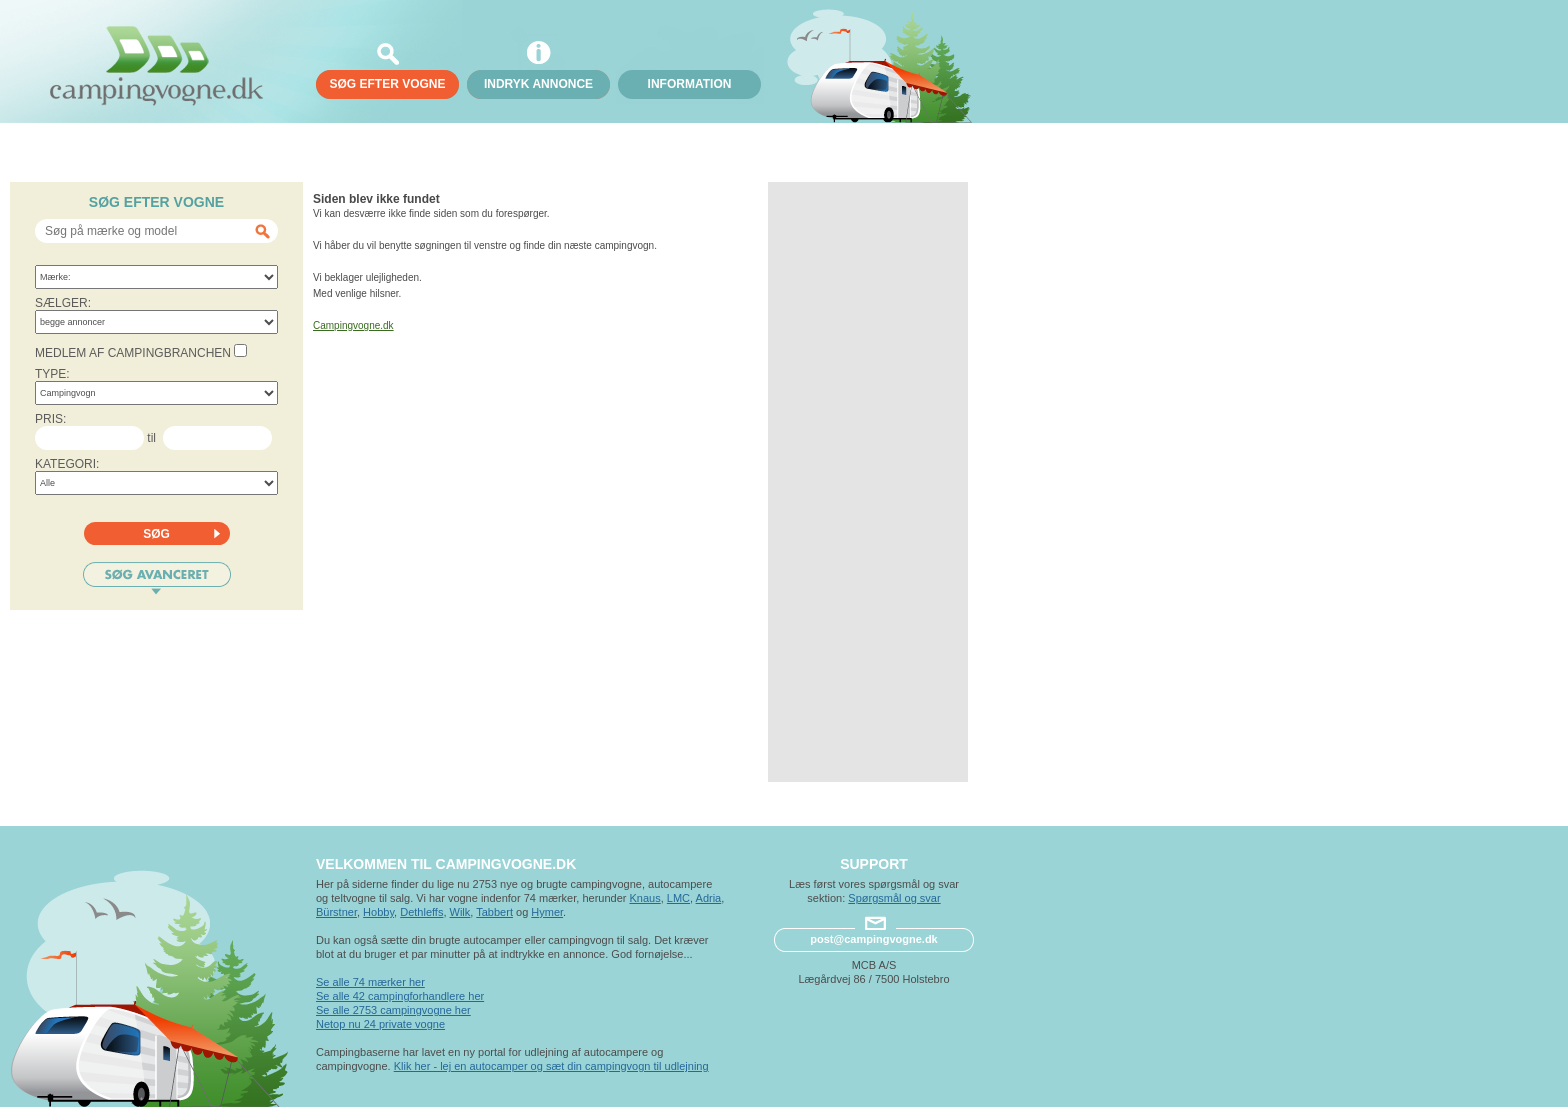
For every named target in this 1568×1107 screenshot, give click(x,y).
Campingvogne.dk (353, 325)
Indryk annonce (538, 84)
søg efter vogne (387, 84)
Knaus (644, 898)
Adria (709, 898)
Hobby (378, 912)
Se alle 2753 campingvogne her (393, 1010)
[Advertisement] (868, 482)
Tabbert (494, 912)
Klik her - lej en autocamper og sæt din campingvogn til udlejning (551, 1066)
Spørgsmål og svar (894, 898)
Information (690, 84)
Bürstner (336, 912)
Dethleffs (421, 912)
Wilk (460, 912)
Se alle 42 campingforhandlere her (400, 996)
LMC (678, 898)
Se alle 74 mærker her (370, 982)
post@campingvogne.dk (873, 939)
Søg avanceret (157, 578)
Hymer (547, 912)
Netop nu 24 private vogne (380, 1024)
